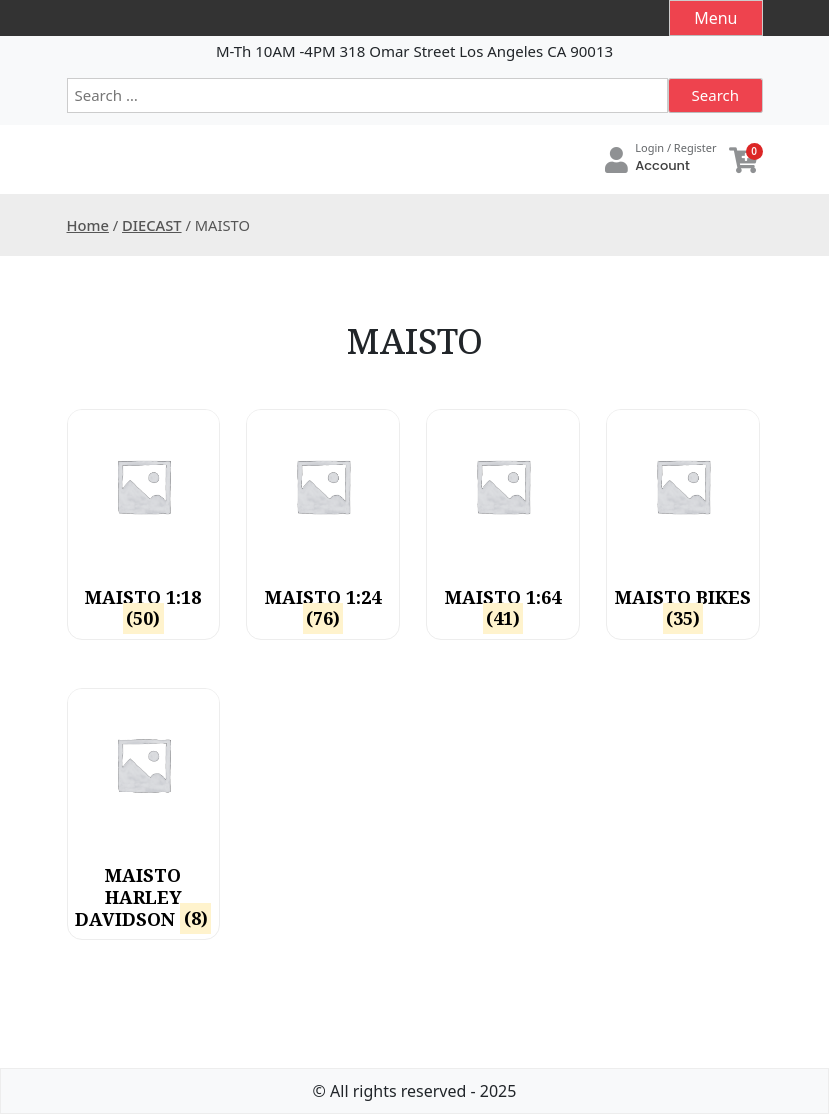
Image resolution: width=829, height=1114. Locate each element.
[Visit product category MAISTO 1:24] (322, 524)
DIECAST (152, 225)
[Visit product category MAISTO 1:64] (502, 524)
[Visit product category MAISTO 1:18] (143, 524)
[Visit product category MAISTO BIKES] (682, 524)
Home (88, 225)
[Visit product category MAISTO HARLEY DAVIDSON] (143, 814)
